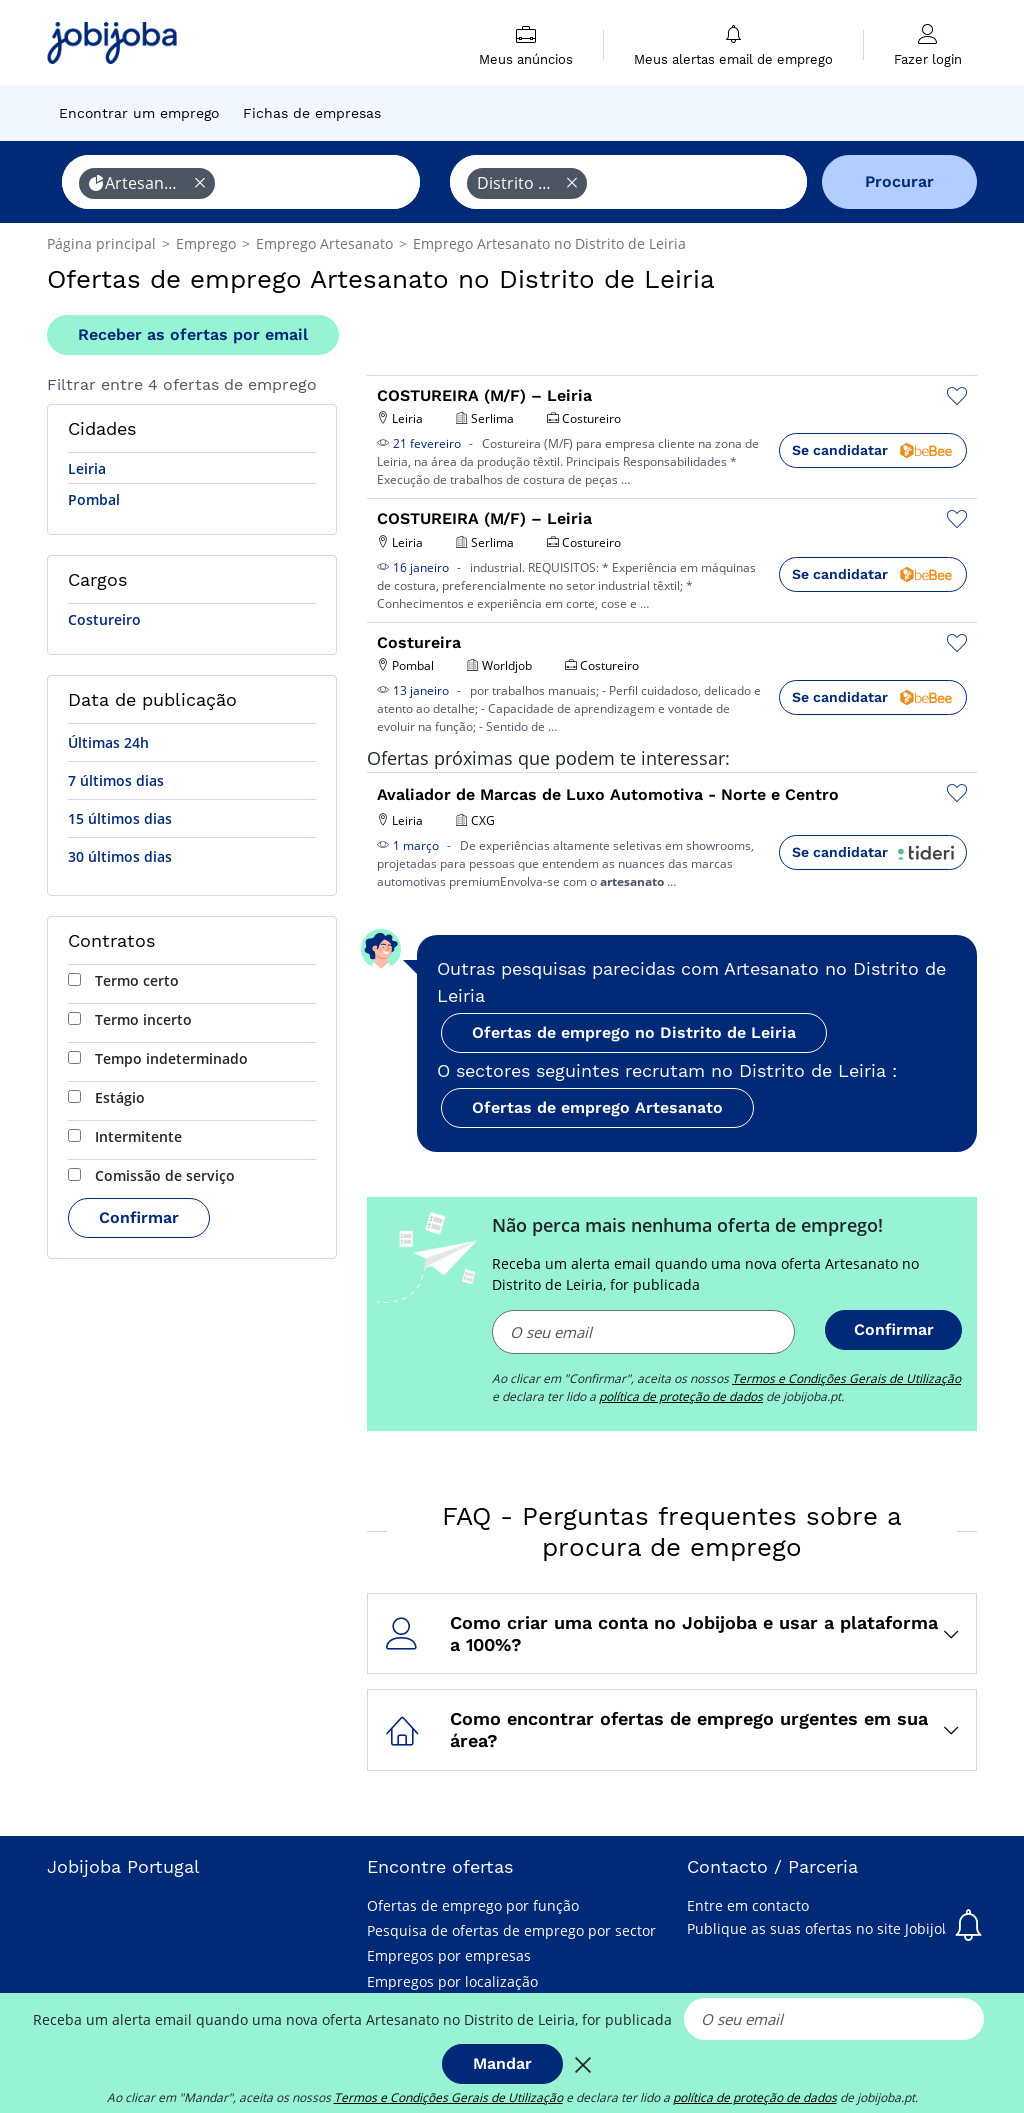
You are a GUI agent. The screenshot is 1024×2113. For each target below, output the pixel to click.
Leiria (87, 468)
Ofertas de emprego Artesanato (597, 1107)
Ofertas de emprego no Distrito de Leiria (634, 1032)
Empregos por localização (452, 1981)
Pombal (94, 499)
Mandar (502, 2063)
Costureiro (104, 619)
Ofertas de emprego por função (473, 1905)
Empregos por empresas (449, 1955)
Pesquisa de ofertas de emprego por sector (511, 1930)
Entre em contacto (748, 1905)
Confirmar (139, 1217)
